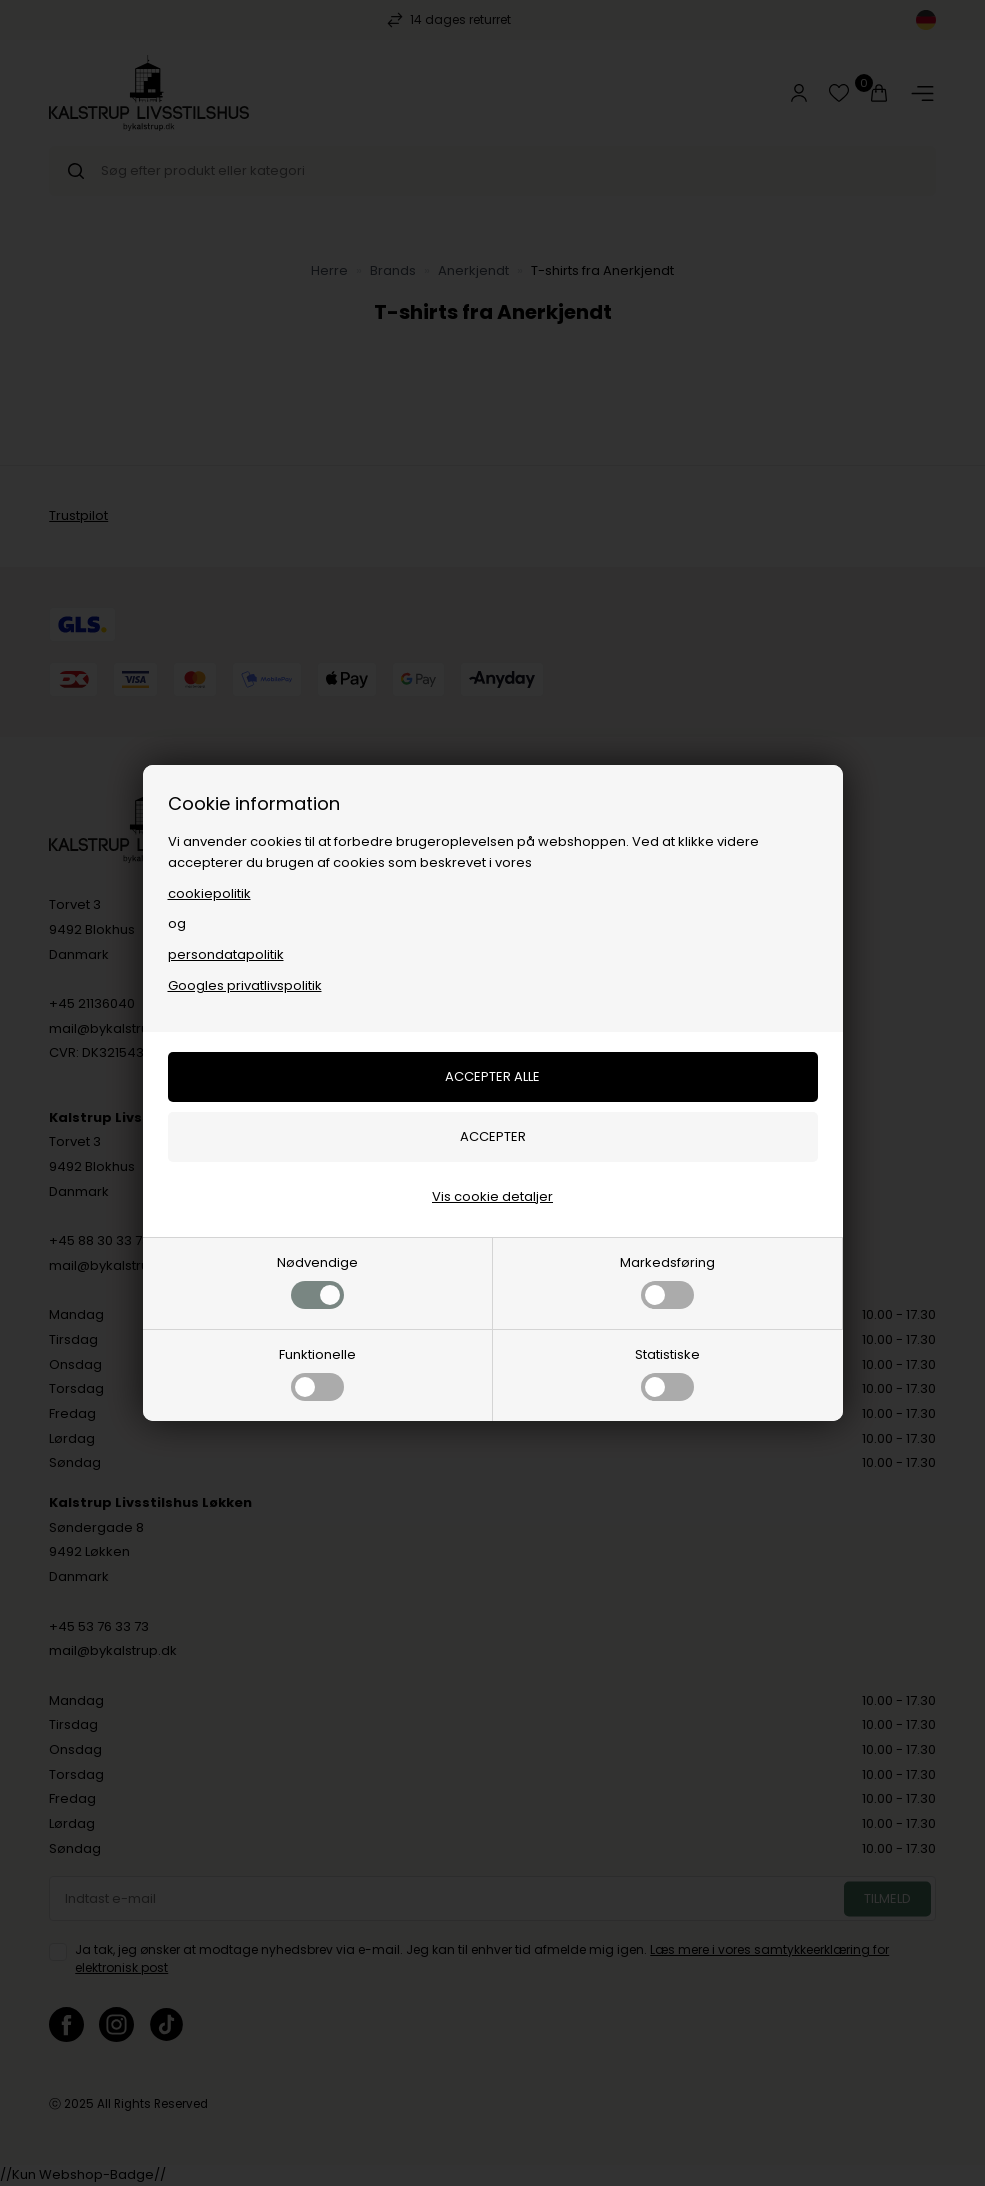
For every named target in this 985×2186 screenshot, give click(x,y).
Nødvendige (317, 1281)
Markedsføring (667, 1281)
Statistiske (667, 1373)
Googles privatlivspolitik (245, 985)
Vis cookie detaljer (492, 1196)
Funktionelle (317, 1373)
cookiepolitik (209, 893)
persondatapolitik (226, 954)
